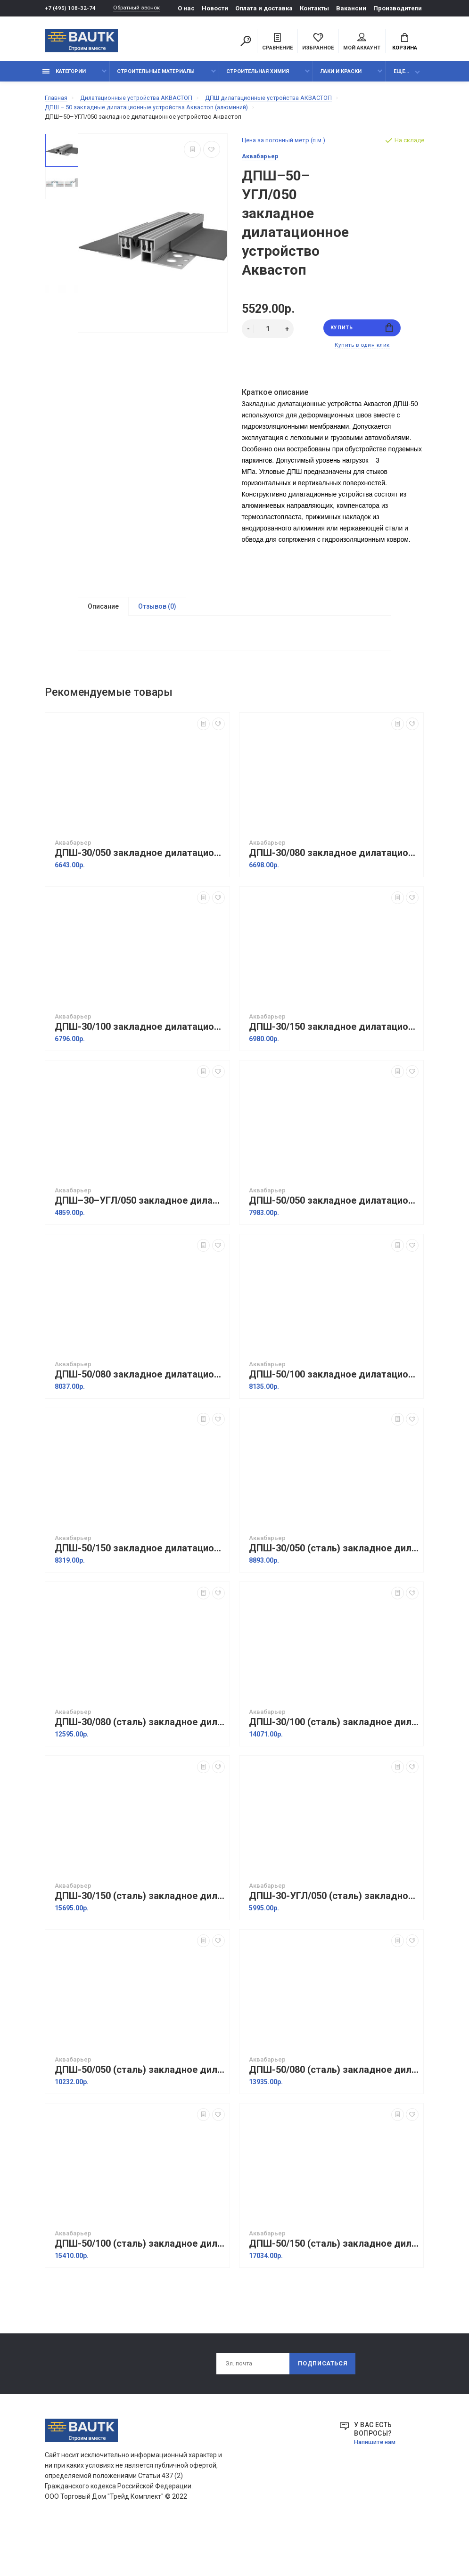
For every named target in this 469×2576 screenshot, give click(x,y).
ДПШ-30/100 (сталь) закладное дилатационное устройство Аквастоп (334, 1762)
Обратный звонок (141, 8)
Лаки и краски (341, 76)
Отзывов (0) (157, 615)
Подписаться (321, 2405)
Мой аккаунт (361, 43)
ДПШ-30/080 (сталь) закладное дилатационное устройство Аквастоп (140, 1762)
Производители (401, 8)
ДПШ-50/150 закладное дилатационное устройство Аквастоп (140, 1588)
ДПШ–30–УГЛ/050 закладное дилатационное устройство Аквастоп (140, 1240)
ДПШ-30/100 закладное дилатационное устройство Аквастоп (140, 1066)
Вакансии (355, 8)
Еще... (401, 76)
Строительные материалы (156, 76)
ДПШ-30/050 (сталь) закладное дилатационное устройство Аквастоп (334, 1588)
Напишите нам (377, 2484)
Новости (219, 8)
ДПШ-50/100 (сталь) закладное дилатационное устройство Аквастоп (140, 2283)
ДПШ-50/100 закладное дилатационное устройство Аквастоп (334, 1414)
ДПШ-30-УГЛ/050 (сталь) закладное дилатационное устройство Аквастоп (334, 1936)
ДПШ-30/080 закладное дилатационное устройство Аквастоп (334, 893)
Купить (362, 334)
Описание (103, 615)
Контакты (318, 8)
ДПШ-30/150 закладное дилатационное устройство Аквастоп (334, 1066)
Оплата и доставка (267, 8)
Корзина (404, 43)
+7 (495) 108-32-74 (70, 8)
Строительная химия (257, 76)
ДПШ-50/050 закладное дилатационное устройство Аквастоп (334, 1240)
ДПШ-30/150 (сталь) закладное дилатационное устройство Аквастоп (140, 1936)
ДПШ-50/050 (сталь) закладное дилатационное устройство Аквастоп (140, 2109)
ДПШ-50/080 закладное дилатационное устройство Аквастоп (140, 1414)
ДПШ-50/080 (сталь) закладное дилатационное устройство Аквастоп (334, 2109)
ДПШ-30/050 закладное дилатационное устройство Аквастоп (140, 893)
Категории (64, 76)
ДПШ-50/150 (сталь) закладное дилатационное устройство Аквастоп (334, 2283)
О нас (189, 8)
